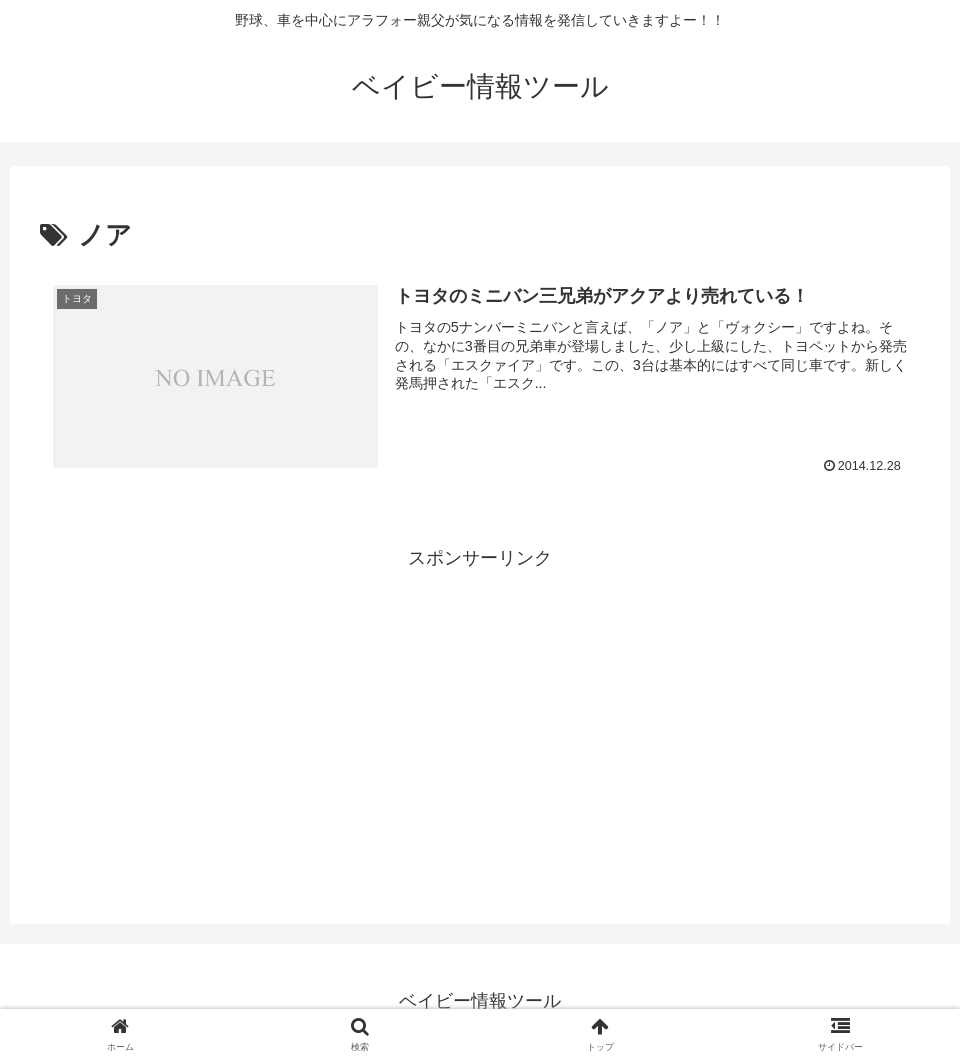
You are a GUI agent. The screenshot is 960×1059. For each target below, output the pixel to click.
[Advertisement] (480, 715)
